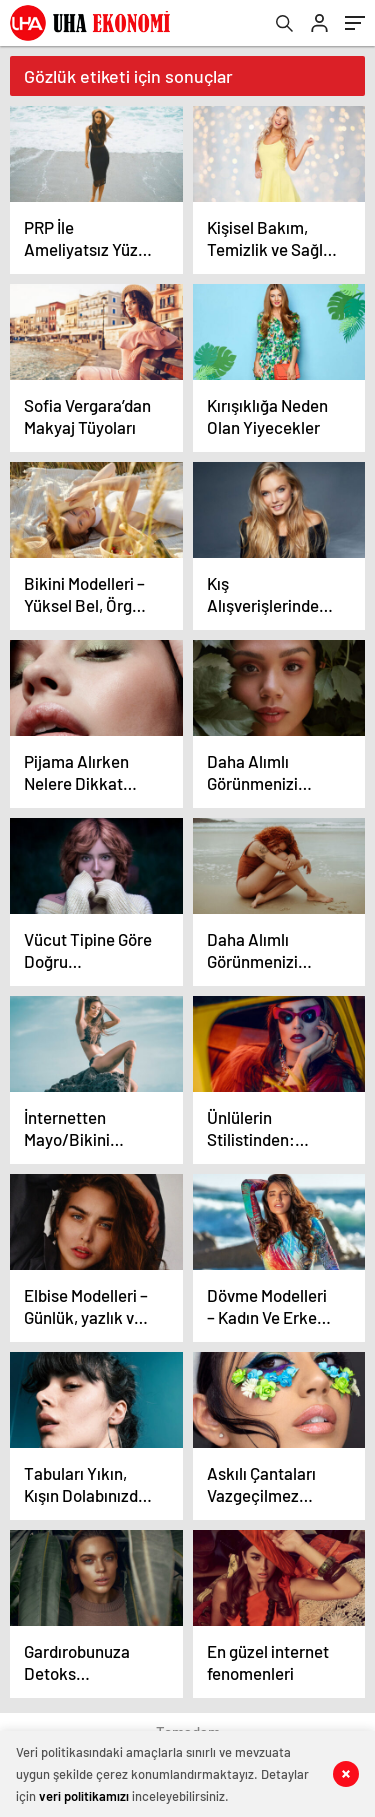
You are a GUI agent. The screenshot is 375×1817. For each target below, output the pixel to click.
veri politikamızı (84, 1796)
